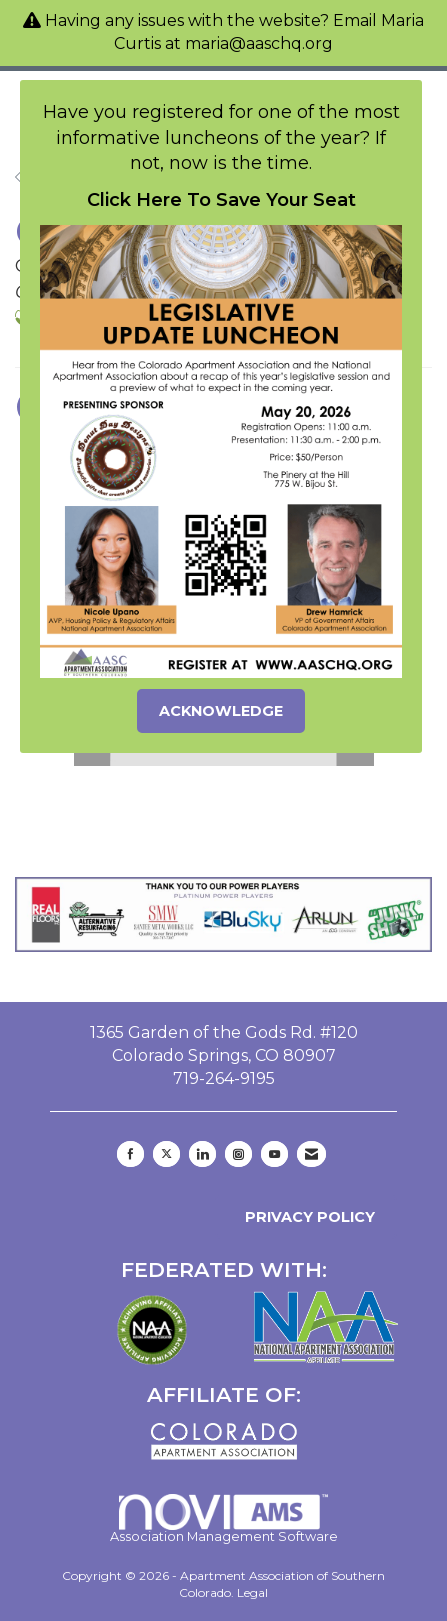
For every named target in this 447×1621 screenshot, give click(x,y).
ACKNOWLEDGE (221, 711)
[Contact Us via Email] (311, 1154)
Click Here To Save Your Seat (221, 200)
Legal (252, 1592)
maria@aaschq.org (259, 43)
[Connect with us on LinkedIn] (202, 1154)
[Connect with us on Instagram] (238, 1154)
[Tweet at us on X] (166, 1154)
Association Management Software (224, 1519)
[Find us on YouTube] (274, 1154)
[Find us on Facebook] (130, 1154)
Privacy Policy (306, 1217)
